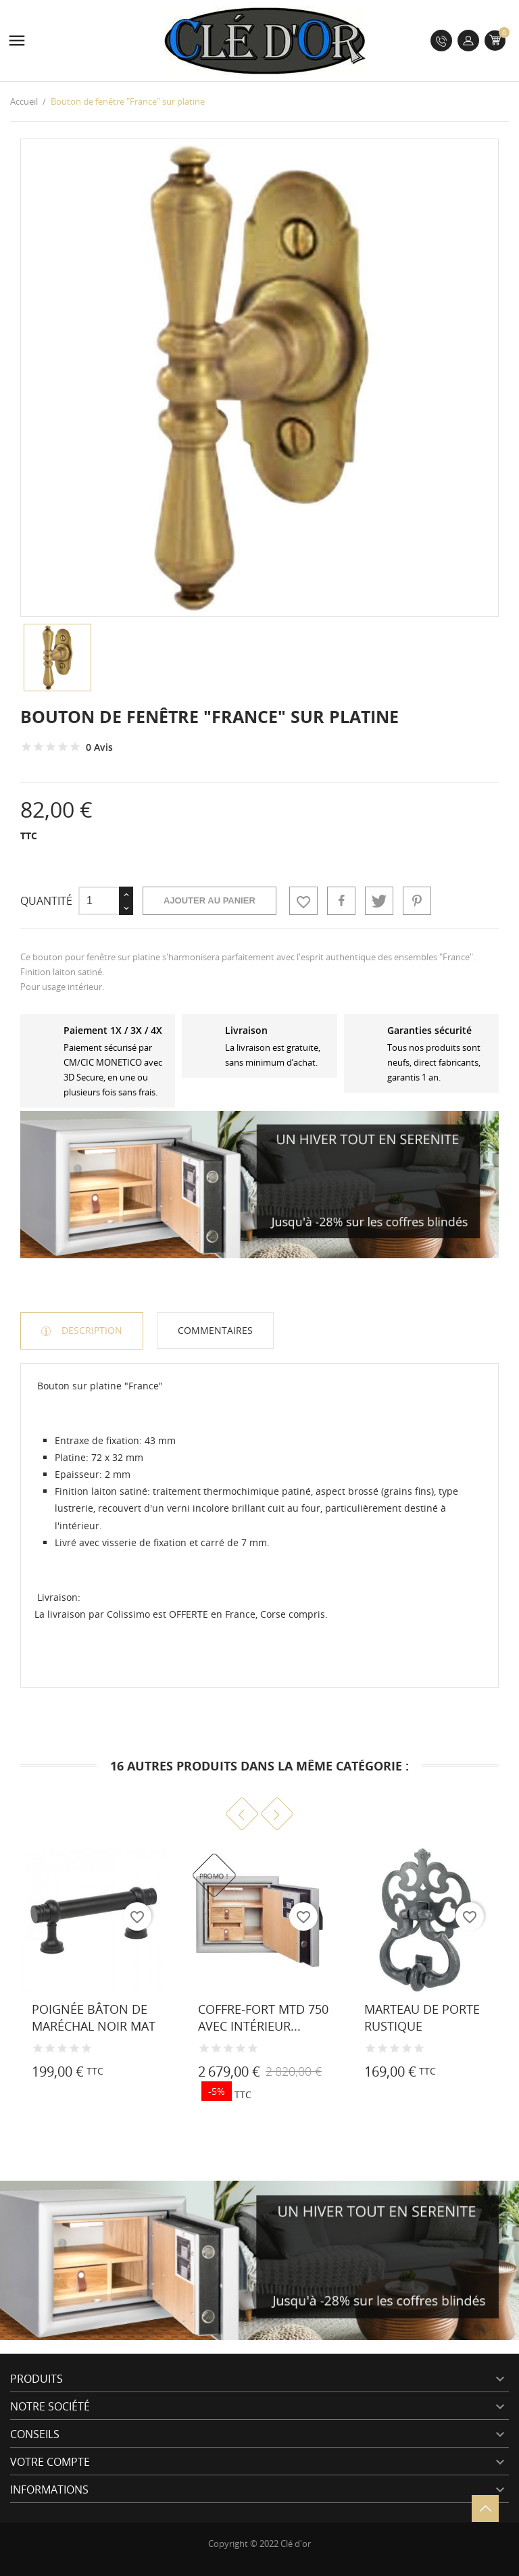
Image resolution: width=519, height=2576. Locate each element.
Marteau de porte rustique (422, 2017)
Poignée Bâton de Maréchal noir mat (93, 2017)
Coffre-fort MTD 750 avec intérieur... (263, 2017)
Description (90, 1330)
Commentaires (215, 1330)
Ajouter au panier (209, 900)
